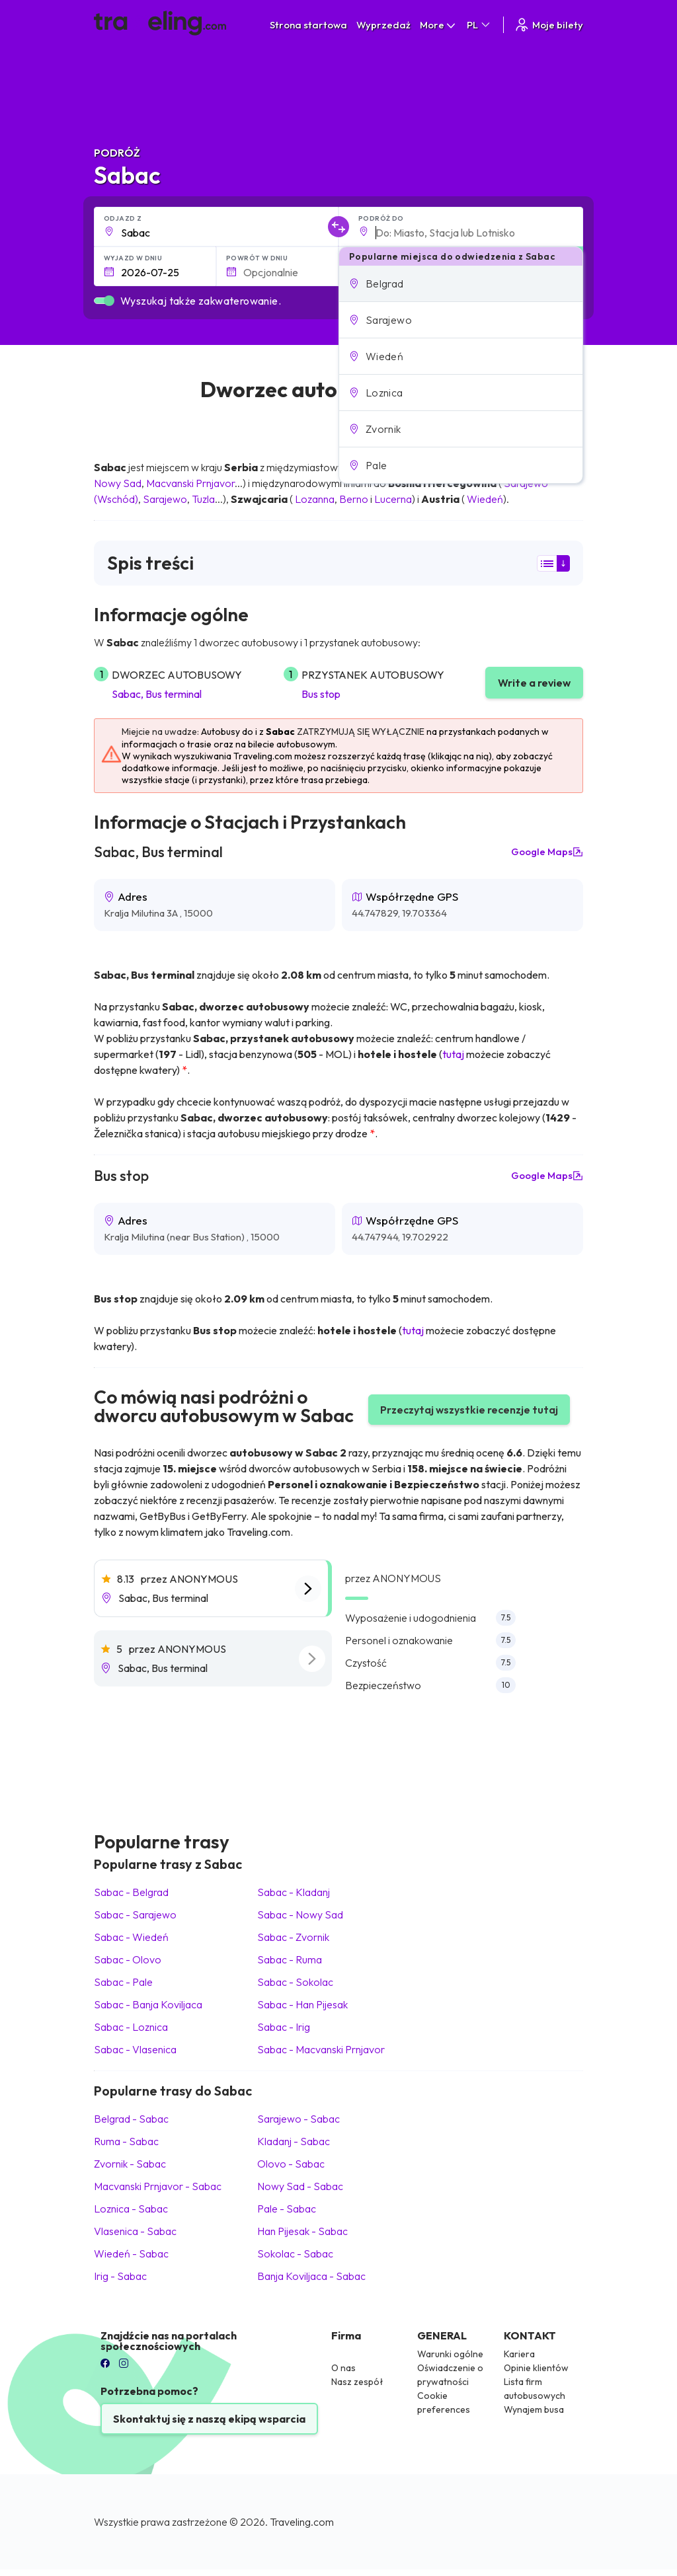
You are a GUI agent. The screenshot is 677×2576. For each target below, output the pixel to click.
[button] (460, 283)
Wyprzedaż (383, 25)
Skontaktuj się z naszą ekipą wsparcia (209, 2418)
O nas (343, 2368)
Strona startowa (308, 25)
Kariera (519, 2354)
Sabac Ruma (289, 1959)
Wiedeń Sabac (131, 2253)
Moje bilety (548, 25)
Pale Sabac (286, 2208)
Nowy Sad (117, 483)
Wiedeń (485, 499)
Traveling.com (302, 2521)
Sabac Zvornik (293, 1937)
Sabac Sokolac (295, 1982)
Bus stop (320, 694)
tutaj (453, 1054)
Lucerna (393, 499)
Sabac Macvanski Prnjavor (321, 2049)
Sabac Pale (123, 1982)
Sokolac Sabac (295, 2253)
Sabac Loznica (131, 2026)
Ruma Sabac (126, 2141)
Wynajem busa (534, 2409)
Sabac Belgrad (131, 1892)
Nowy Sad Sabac (300, 2186)
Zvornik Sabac (130, 2163)
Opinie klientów (536, 2368)
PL (479, 25)
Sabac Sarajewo (135, 1914)
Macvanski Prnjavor (190, 483)
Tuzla (203, 499)
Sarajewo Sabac (298, 2118)
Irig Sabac (120, 2276)
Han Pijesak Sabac (302, 2231)
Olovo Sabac (291, 2163)
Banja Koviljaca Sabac (311, 2276)
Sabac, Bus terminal (157, 694)
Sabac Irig (283, 2026)
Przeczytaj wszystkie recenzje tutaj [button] (469, 1409)
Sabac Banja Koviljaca (148, 2004)
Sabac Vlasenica (135, 2049)
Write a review (534, 682)
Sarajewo (165, 499)
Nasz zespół (357, 2382)
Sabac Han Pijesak (302, 2004)
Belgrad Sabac (131, 2118)
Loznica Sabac (131, 2208)
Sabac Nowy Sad (300, 1914)
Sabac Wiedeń (131, 1937)
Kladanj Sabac (293, 2141)
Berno (353, 499)
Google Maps (547, 852)
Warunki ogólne (450, 2354)
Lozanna (315, 499)
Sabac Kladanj (293, 1892)
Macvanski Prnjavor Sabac (157, 2186)
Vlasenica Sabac (135, 2231)
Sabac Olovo (127, 1959)
